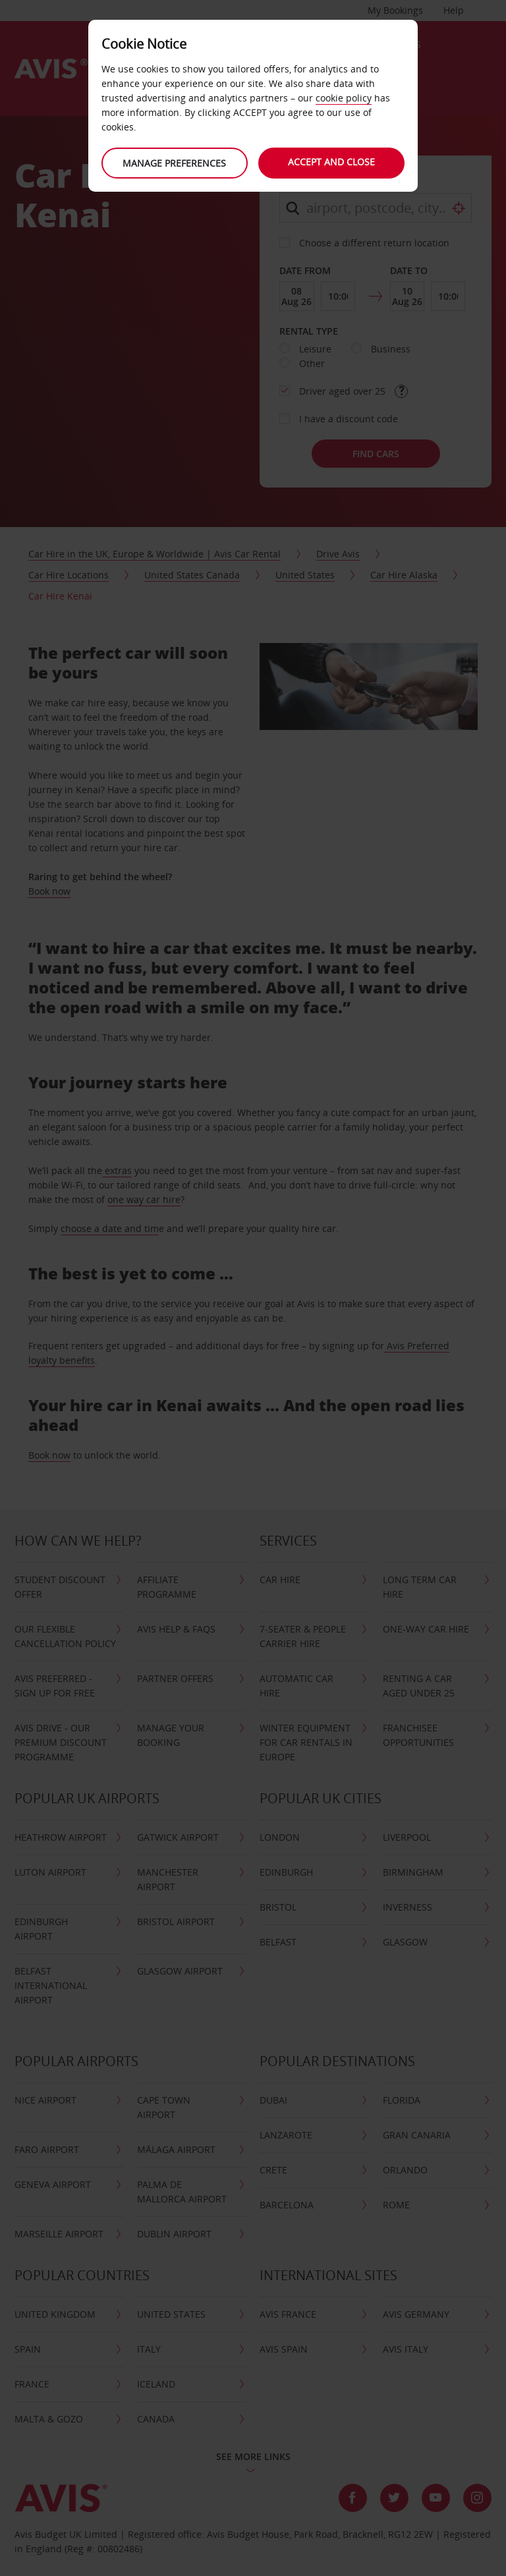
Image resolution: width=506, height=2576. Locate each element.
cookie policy (344, 98)
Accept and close (332, 161)
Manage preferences (174, 163)
